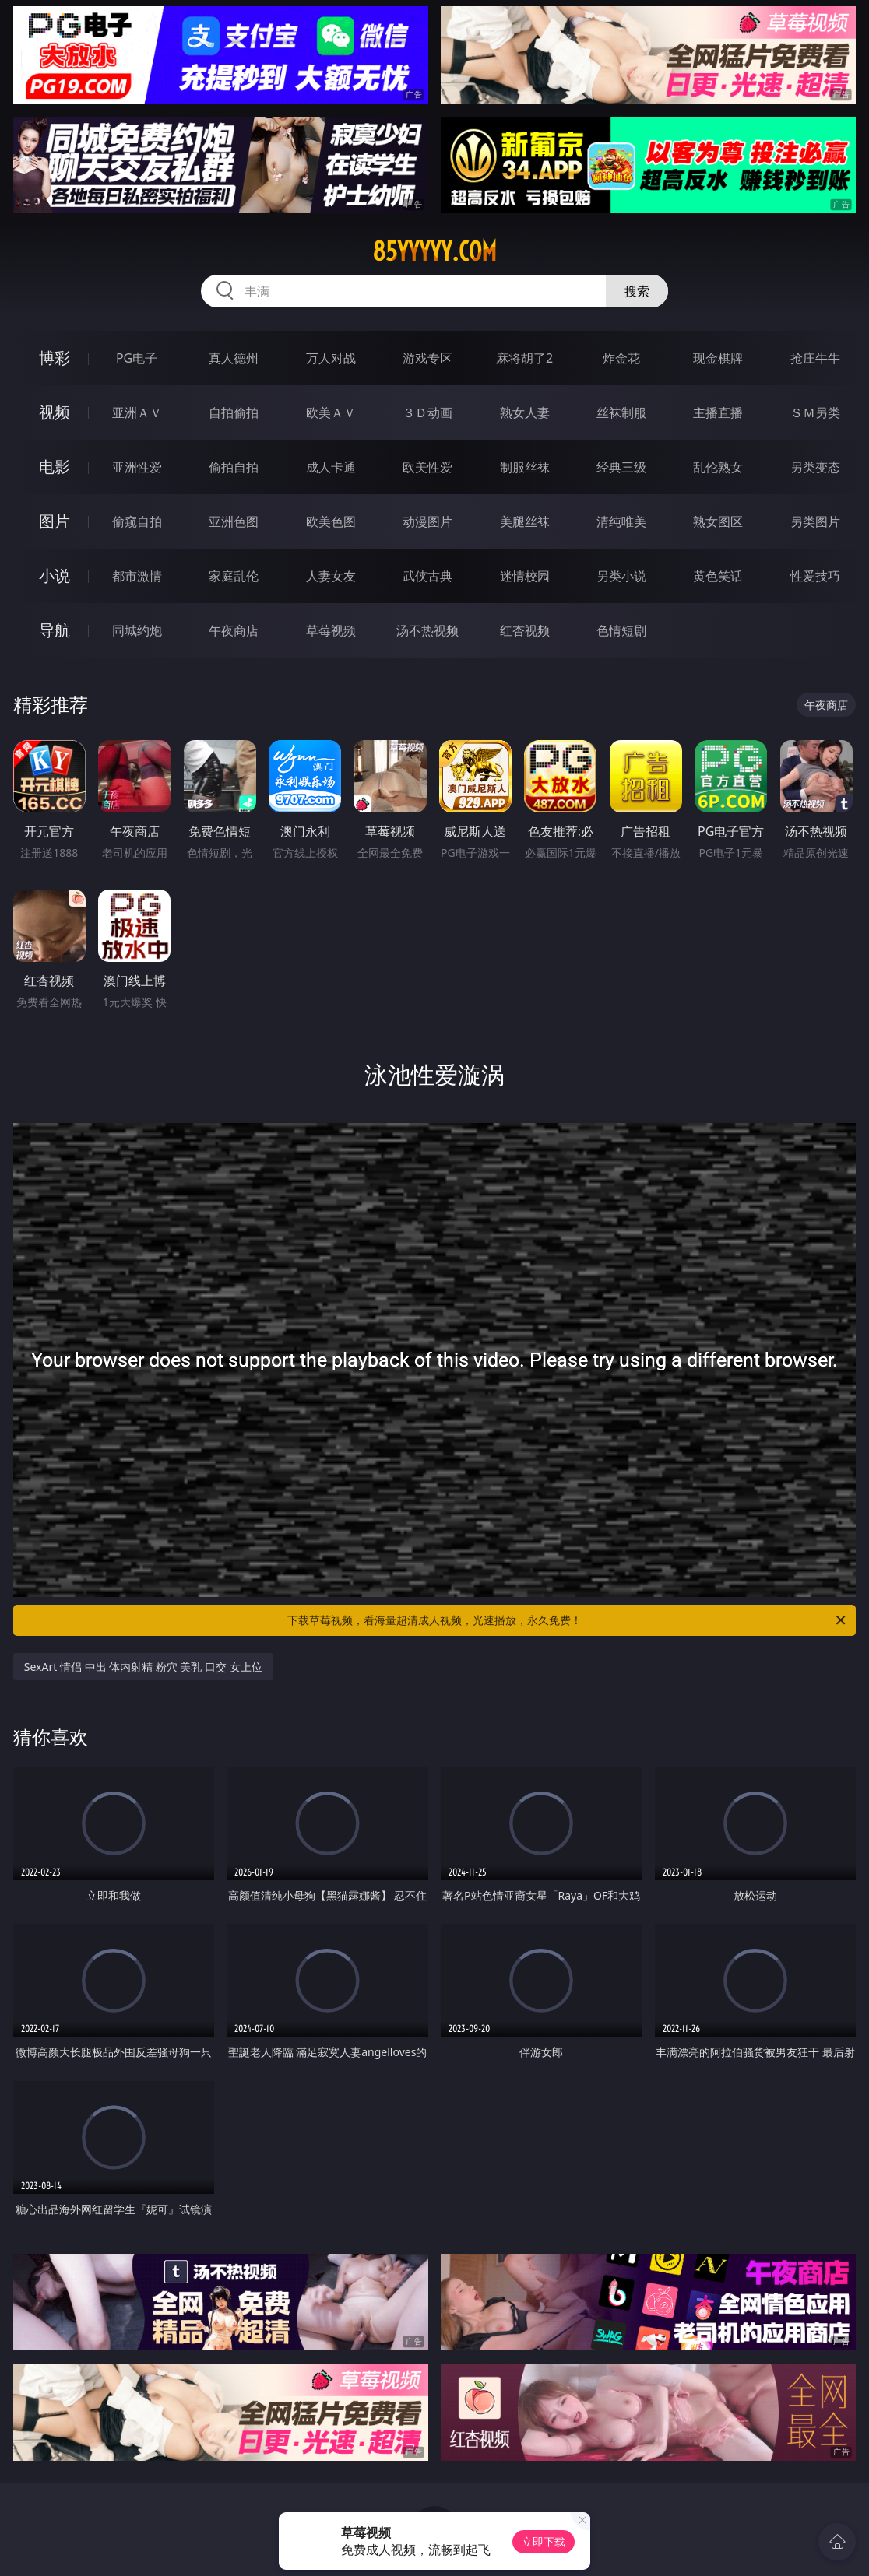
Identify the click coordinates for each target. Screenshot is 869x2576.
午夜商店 (234, 630)
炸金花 (621, 358)
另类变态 (815, 467)
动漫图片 (427, 521)
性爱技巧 (815, 575)
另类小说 (621, 575)
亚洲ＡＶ (137, 412)
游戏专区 (427, 358)
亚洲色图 (234, 521)
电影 (54, 466)
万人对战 (331, 358)
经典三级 (621, 467)
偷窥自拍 (137, 521)
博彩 (54, 357)
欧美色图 (331, 521)
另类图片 (815, 521)
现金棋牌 (718, 358)
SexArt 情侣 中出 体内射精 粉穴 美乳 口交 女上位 (143, 1666)
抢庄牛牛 (815, 358)
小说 (54, 575)
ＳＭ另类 (815, 412)
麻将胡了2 (524, 358)
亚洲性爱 (137, 467)
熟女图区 (718, 521)
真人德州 (234, 358)
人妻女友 (331, 575)
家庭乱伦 (234, 575)
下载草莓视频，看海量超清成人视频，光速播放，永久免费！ (567, 1620)
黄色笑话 (718, 575)
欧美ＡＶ (331, 412)
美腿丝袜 (525, 521)
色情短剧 (621, 630)
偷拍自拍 (234, 467)
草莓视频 (331, 630)
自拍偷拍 (234, 412)
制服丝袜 (525, 467)
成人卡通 (331, 467)
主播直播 (718, 412)
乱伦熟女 (718, 467)
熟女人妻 (525, 412)
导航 (54, 629)
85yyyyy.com (434, 251)
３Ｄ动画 (427, 412)
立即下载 (543, 2541)
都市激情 (137, 575)
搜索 (636, 291)
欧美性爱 (427, 467)
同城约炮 (137, 630)
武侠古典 (427, 575)
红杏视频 (525, 630)
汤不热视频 (427, 630)
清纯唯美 (621, 521)
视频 (54, 412)
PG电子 (136, 358)
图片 (54, 521)
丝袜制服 (621, 412)
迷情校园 (525, 575)
